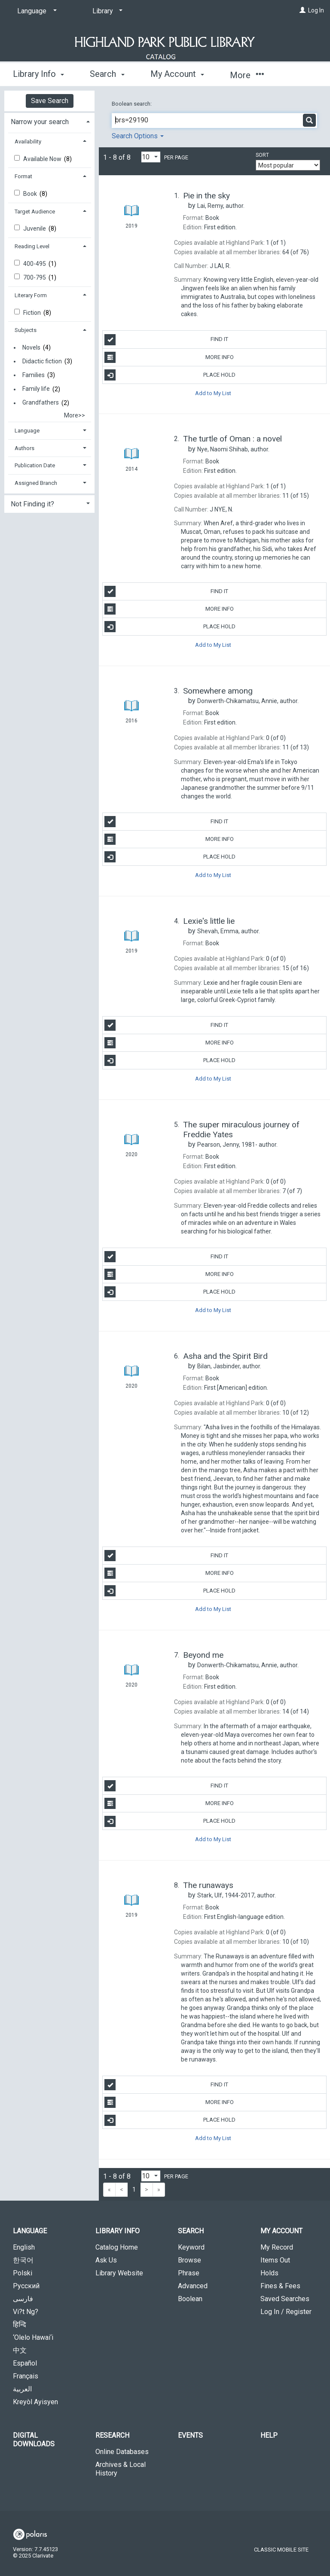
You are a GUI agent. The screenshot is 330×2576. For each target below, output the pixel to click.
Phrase (188, 2273)
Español (25, 2363)
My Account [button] (177, 74)
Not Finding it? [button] (32, 504)
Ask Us (106, 2260)
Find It (166, 339)
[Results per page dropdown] (150, 157)
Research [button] (112, 2435)
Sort (262, 155)
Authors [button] (24, 448)
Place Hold (169, 375)
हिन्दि (19, 2324)
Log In (316, 10)
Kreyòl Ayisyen (35, 2402)
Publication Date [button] (35, 465)
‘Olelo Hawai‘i (33, 2337)
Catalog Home (116, 2247)
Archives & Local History (120, 2468)
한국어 (23, 2260)
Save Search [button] (49, 101)
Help (269, 2435)
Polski (22, 2273)
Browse (189, 2260)
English (24, 2247)
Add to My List (213, 393)
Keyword (191, 2247)
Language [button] (27, 430)
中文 (20, 2350)
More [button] (247, 75)
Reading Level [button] (32, 246)
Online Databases (122, 2452)
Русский (26, 2286)
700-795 (35, 277)
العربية (22, 2389)
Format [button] (23, 176)
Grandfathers (40, 402)
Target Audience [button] (35, 211)
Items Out (275, 2260)
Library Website (119, 2273)
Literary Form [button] (31, 295)
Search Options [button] (138, 136)
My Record (276, 2247)
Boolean (190, 2299)
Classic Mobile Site (281, 2549)
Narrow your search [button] (40, 122)
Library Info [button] (38, 74)
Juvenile (35, 228)
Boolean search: (132, 103)
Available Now (43, 158)
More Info (168, 357)
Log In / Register (286, 2312)
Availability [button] (28, 141)
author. (220, 205)
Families (33, 374)
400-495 (35, 263)
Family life (36, 389)
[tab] (49, 121)
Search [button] (107, 74)
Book (30, 193)
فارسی (23, 2299)
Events (190, 2435)
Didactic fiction (42, 361)
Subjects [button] (26, 330)
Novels (31, 347)
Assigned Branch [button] (36, 483)
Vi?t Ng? (25, 2312)
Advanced (193, 2286)
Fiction (32, 312)
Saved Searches (284, 2299)
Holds (269, 2273)
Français (25, 2376)
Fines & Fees (280, 2286)
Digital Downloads (34, 2439)
